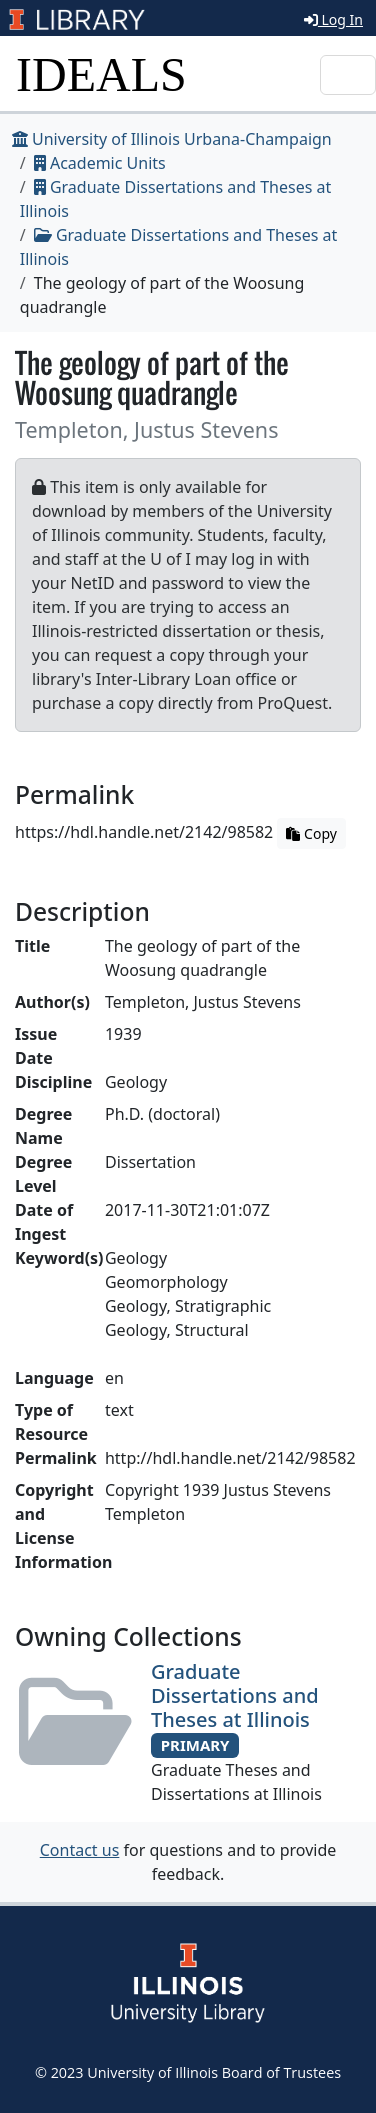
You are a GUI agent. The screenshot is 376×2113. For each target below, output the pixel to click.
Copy (311, 833)
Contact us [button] (80, 1850)
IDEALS (101, 74)
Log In (333, 19)
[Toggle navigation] (348, 75)
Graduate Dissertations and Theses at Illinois (235, 1695)
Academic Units (100, 163)
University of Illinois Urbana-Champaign (172, 139)
